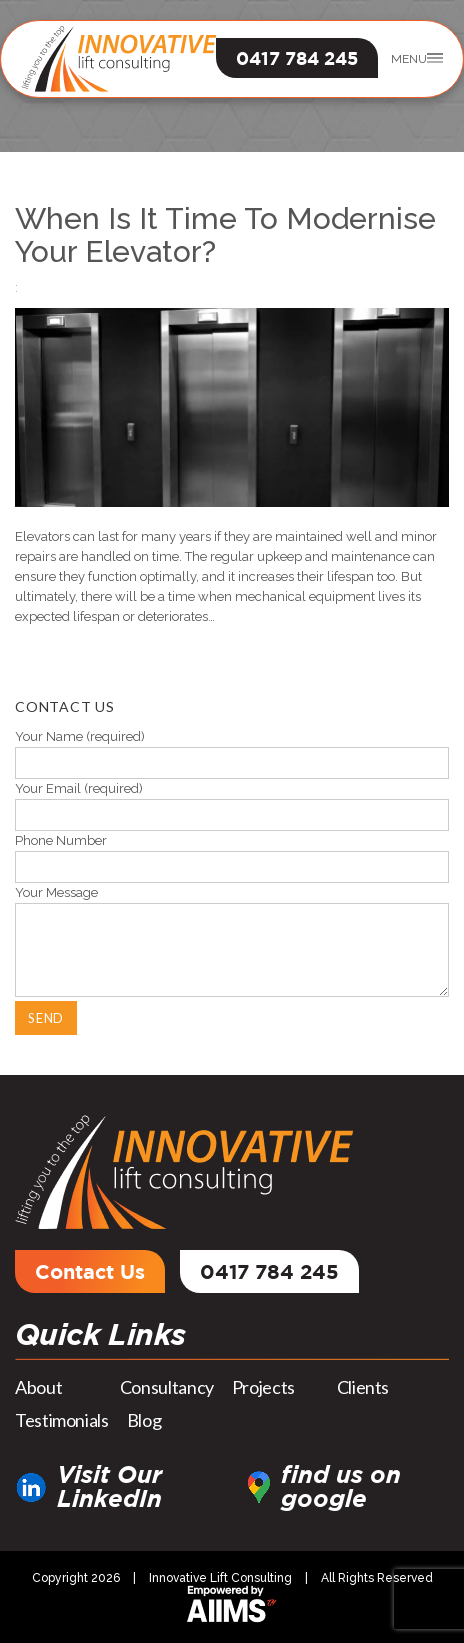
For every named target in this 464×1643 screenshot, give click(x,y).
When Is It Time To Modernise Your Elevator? (225, 235)
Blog (144, 1420)
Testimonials (62, 1420)
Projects (263, 1387)
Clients (363, 1387)
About (38, 1387)
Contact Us (90, 1271)
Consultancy (167, 1387)
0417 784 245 (297, 58)
